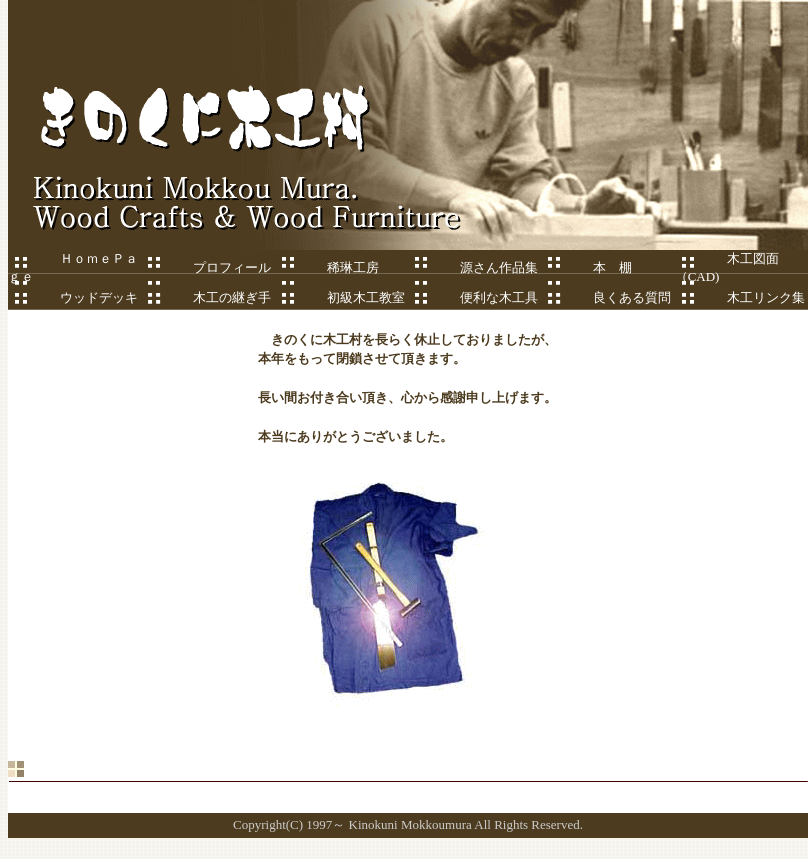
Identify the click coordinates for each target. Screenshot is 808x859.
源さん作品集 (479, 267)
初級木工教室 (340, 297)
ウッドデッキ (73, 297)
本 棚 (612, 267)
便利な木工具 (473, 297)
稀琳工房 (333, 267)
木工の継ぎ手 (206, 297)
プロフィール (232, 267)
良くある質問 (606, 297)
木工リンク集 (740, 297)
